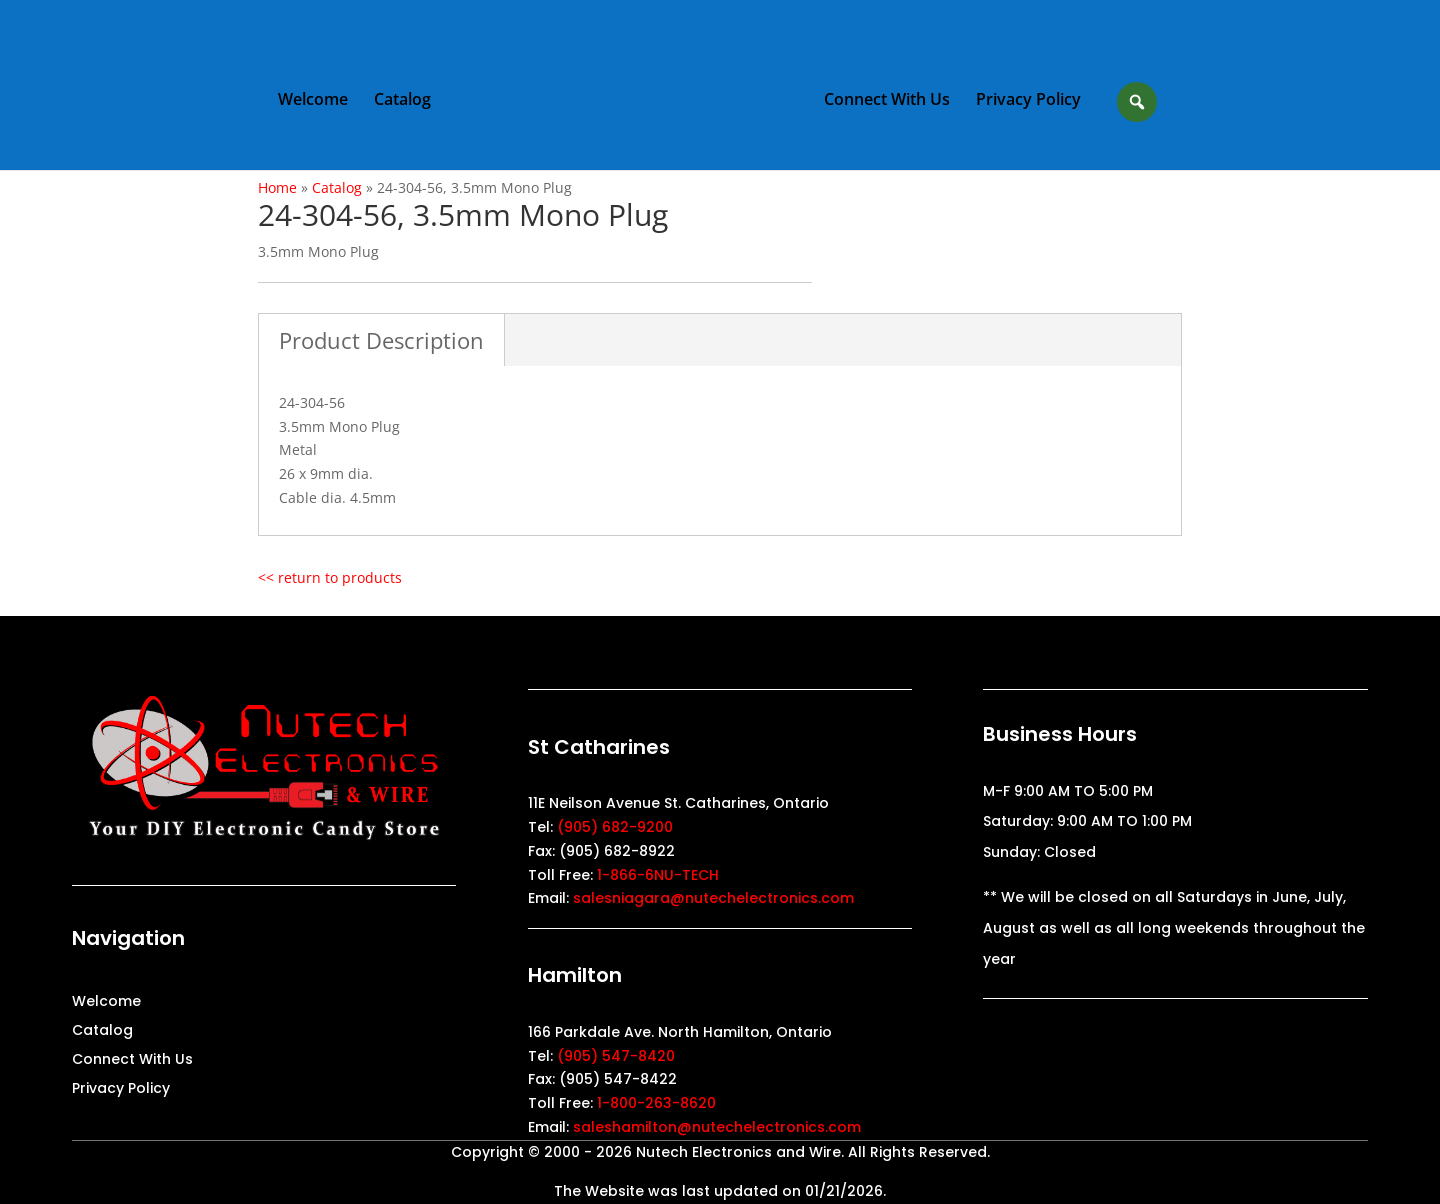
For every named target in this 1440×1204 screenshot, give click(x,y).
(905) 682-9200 (615, 827)
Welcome (313, 101)
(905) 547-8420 (616, 1056)
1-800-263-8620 (656, 1103)
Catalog (402, 101)
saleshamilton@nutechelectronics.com (717, 1127)
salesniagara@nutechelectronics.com (713, 898)
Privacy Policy (1028, 101)
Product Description (381, 340)
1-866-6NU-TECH (658, 875)
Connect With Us (887, 101)
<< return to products (330, 577)
